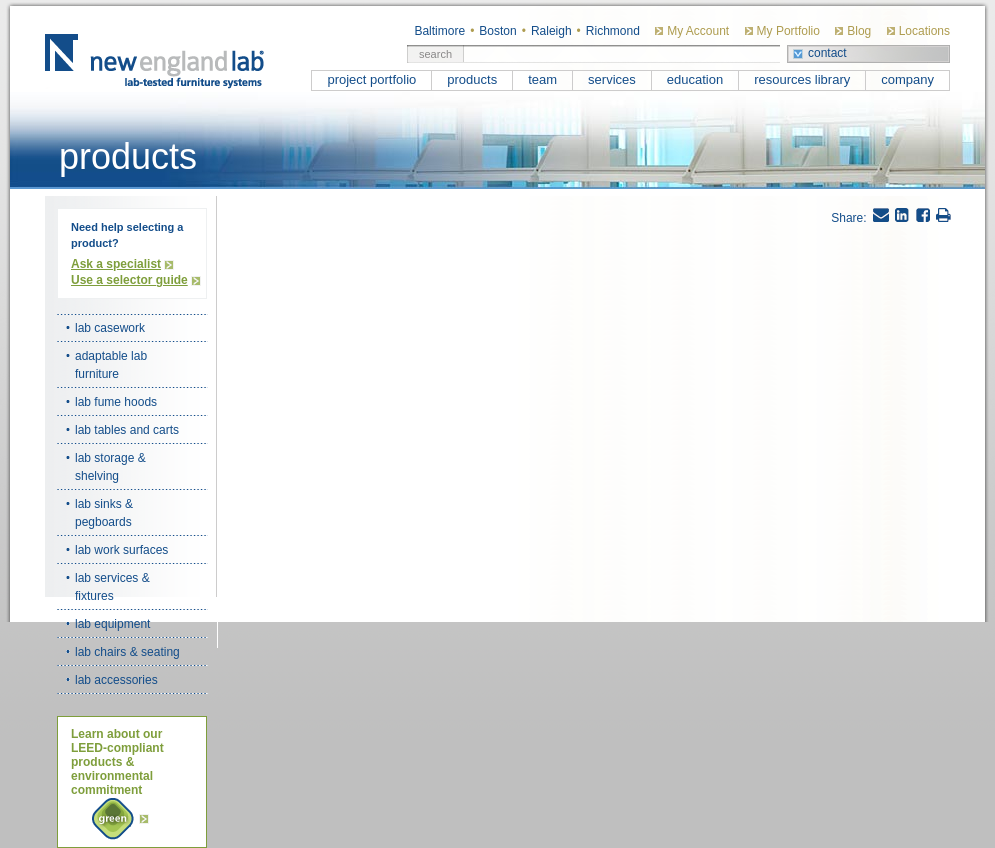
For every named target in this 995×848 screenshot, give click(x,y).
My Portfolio (788, 31)
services (612, 79)
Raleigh (551, 31)
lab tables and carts (127, 430)
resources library (802, 79)
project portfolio (371, 79)
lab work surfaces (121, 550)
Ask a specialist (116, 264)
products (472, 79)
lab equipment (112, 624)
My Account (698, 31)
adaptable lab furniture (111, 365)
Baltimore (439, 31)
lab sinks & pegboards (104, 513)
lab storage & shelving (110, 467)
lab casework (110, 328)
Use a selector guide (129, 280)
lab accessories (116, 680)
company (907, 79)
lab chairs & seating (127, 652)
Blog (859, 31)
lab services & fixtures (112, 587)
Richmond (613, 31)
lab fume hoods (116, 402)
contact (827, 53)
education (695, 79)
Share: (848, 218)
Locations (924, 31)
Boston (497, 31)
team (542, 79)
